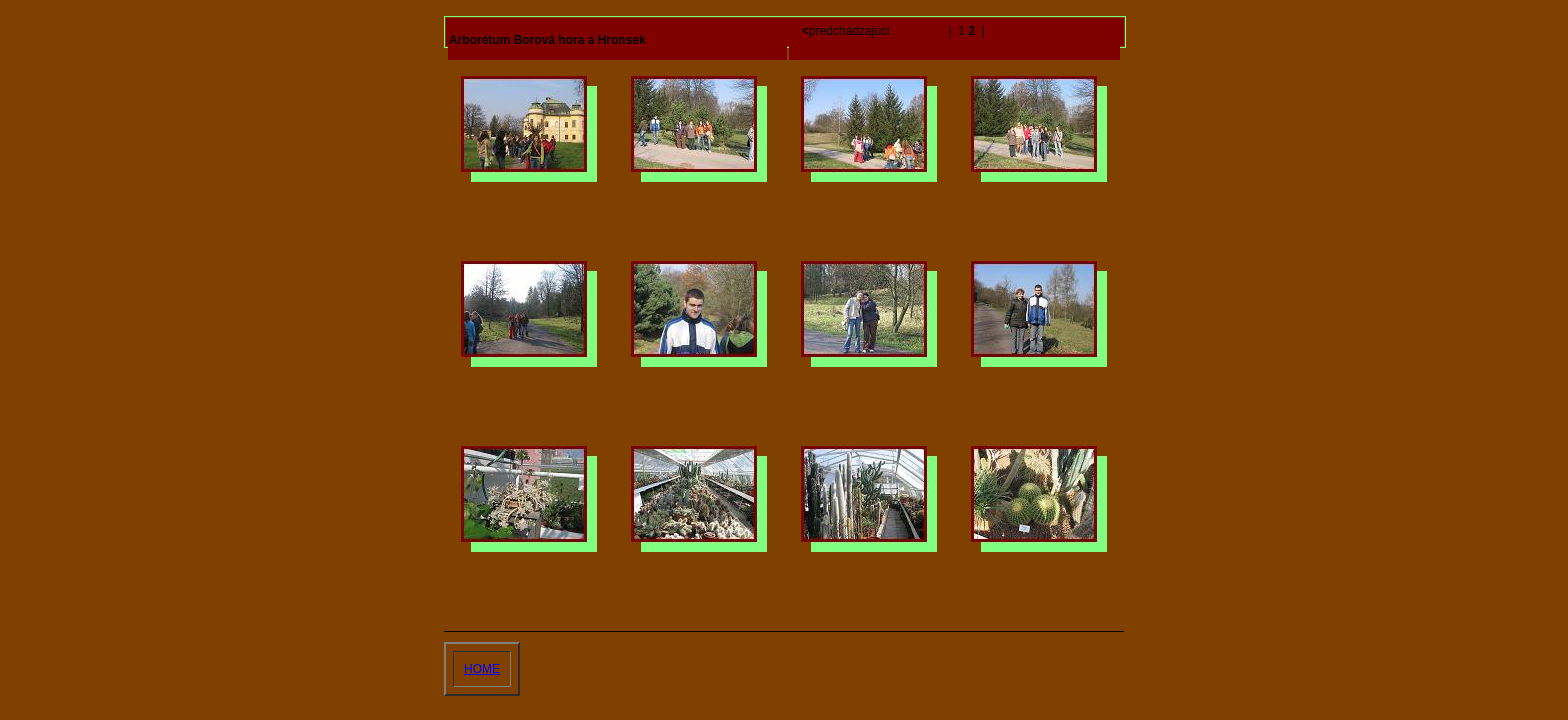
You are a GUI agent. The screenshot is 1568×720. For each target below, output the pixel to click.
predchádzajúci (847, 31)
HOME (482, 669)
